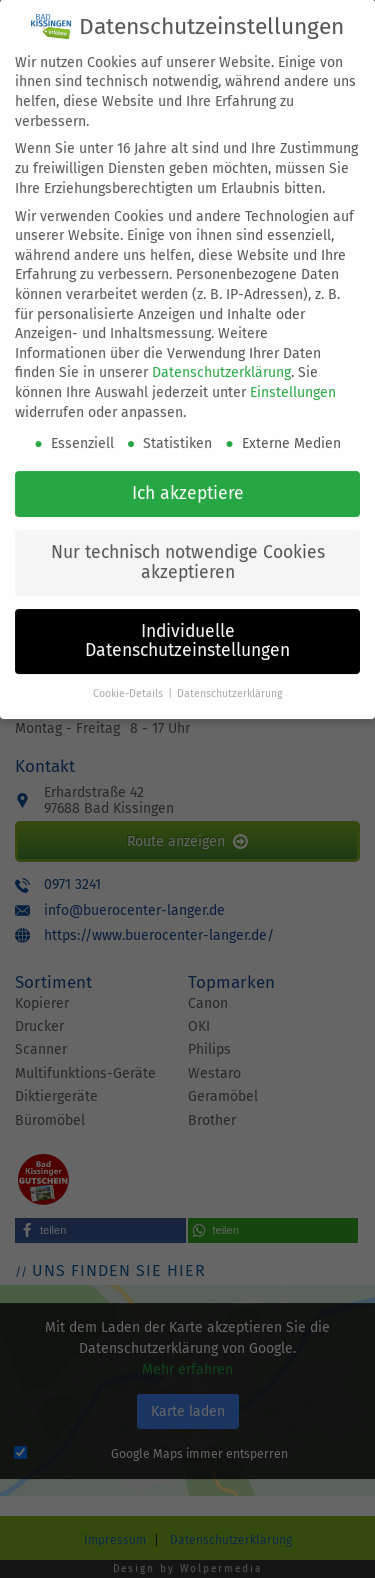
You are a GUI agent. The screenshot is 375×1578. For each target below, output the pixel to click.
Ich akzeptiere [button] (188, 473)
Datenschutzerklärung (221, 353)
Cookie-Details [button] (129, 673)
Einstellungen (293, 372)
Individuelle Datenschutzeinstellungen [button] (187, 621)
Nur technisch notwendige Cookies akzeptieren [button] (188, 542)
